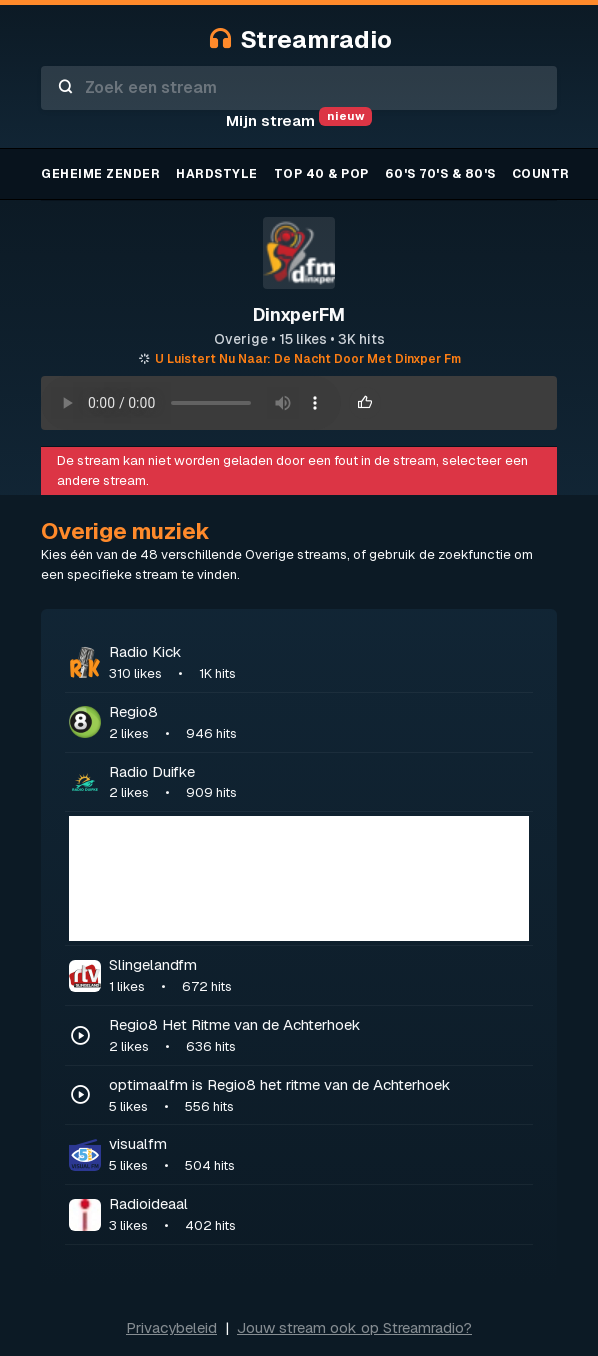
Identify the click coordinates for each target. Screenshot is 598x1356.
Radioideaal (319, 1215)
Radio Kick (319, 663)
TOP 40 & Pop (321, 174)
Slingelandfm (319, 976)
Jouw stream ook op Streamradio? (354, 1327)
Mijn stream (299, 120)
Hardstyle (217, 174)
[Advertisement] (299, 878)
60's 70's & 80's (440, 174)
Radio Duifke (319, 783)
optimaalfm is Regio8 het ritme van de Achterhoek (319, 1096)
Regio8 (319, 723)
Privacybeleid (171, 1327)
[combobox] (299, 88)
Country (545, 174)
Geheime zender (100, 174)
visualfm (319, 1155)
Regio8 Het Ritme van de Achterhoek (319, 1036)
